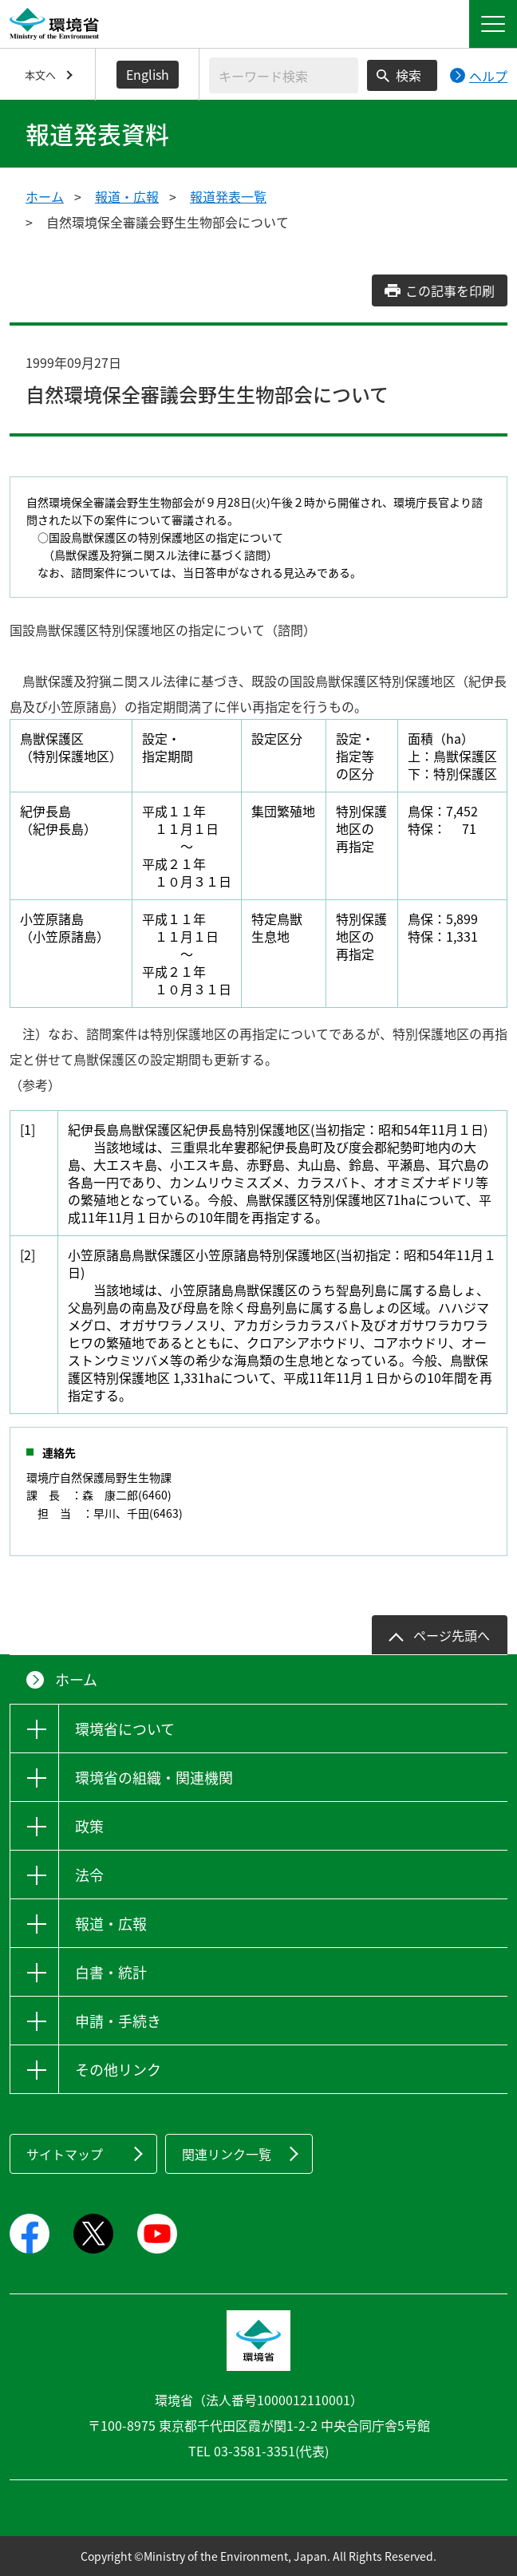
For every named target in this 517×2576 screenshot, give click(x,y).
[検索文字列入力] (283, 75)
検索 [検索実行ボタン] (408, 75)
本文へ (40, 74)
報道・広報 (127, 196)
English (147, 74)
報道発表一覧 (228, 196)
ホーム (45, 196)
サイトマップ (64, 2153)
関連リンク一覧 (226, 2153)
